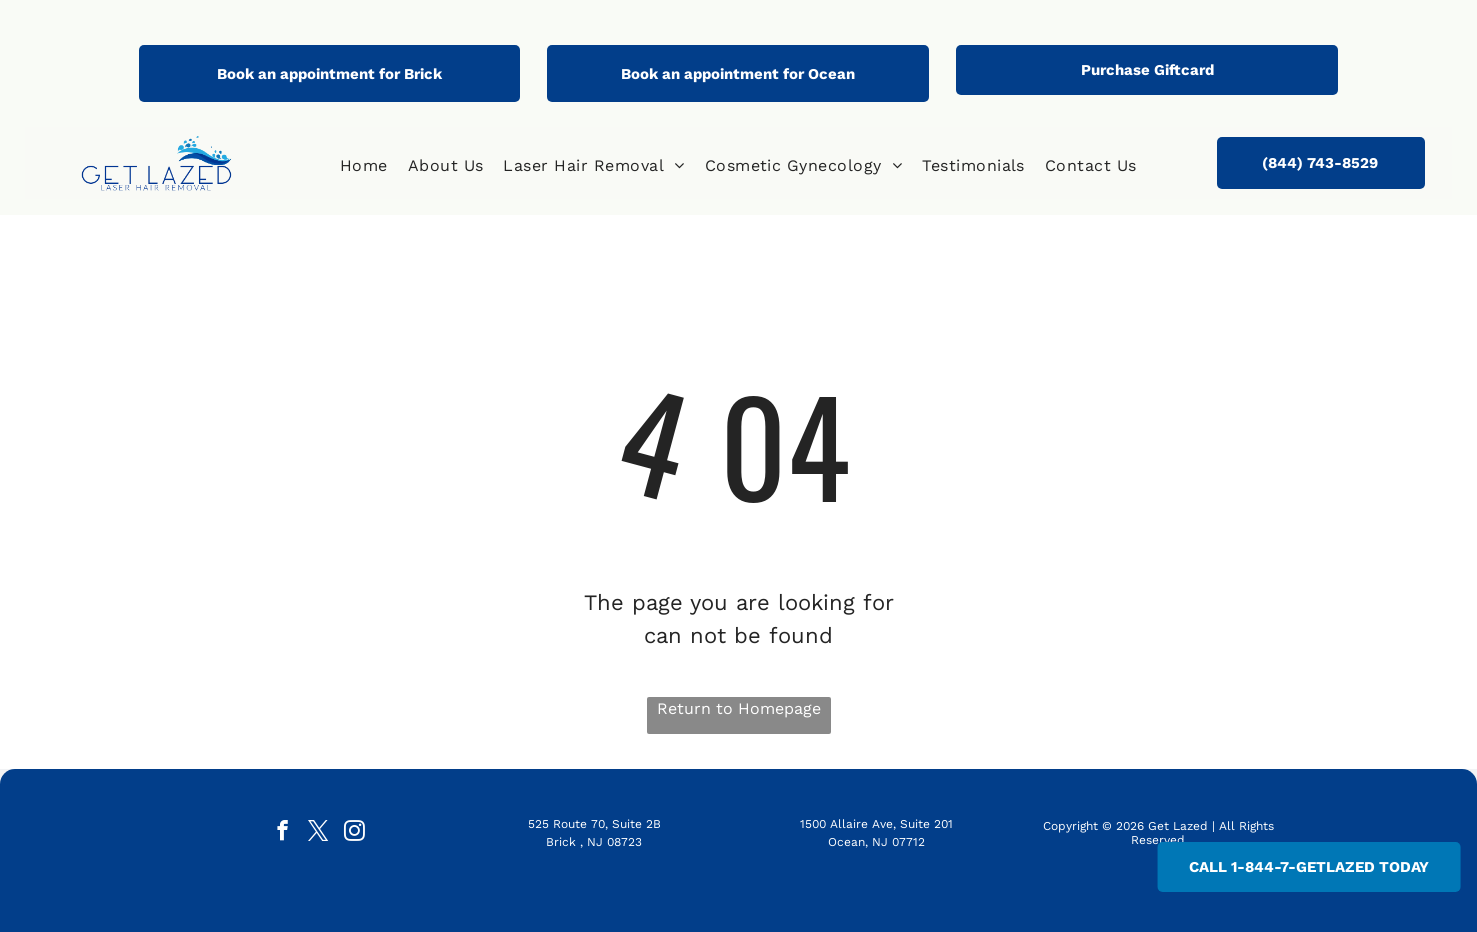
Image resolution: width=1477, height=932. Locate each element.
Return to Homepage (739, 708)
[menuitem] (364, 166)
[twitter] (318, 833)
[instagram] (354, 833)
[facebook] (282, 833)
